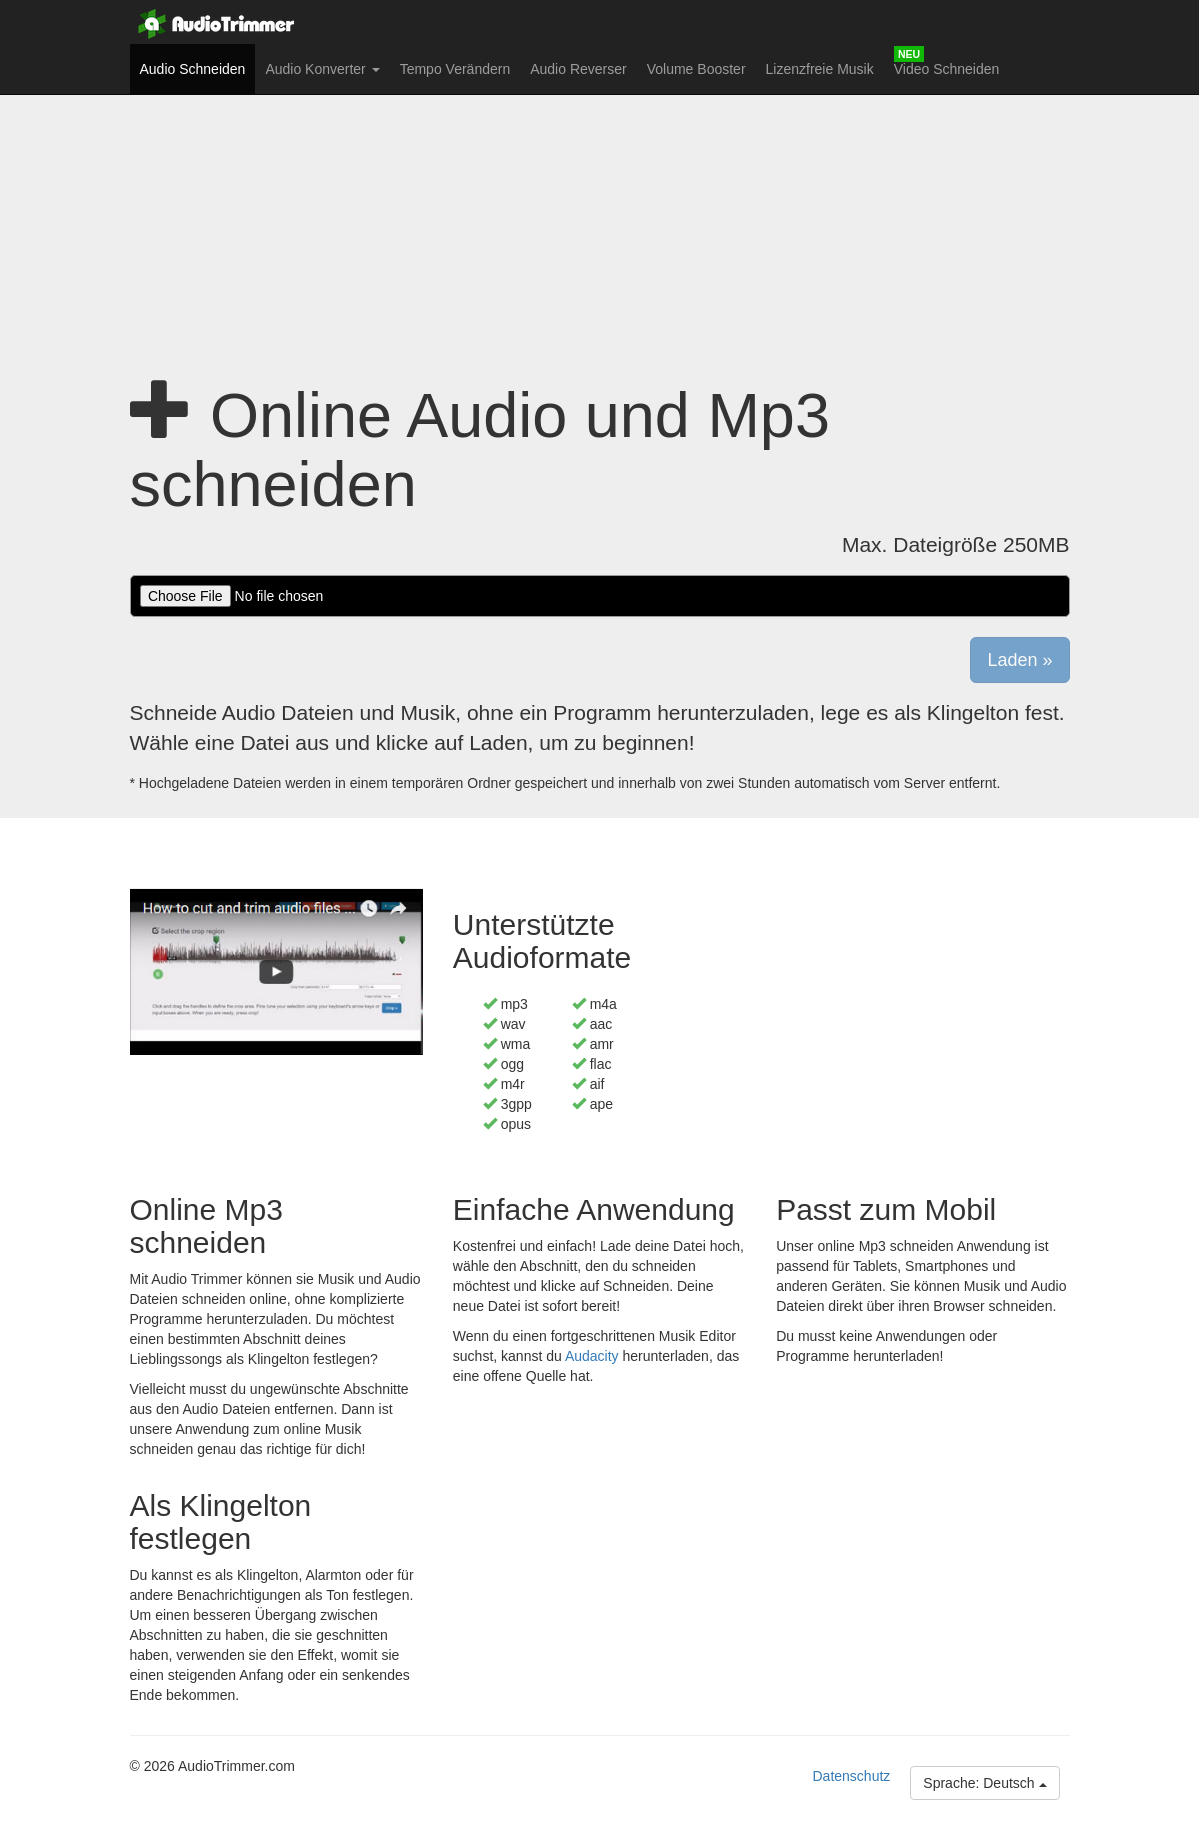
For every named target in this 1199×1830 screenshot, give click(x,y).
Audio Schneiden (198, 67)
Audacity (592, 1356)
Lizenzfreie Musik (820, 69)
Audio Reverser (578, 69)
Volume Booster (696, 69)
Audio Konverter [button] (322, 69)
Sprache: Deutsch (984, 1783)
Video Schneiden (947, 69)
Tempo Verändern (455, 69)
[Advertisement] (600, 215)
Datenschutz (852, 1776)
